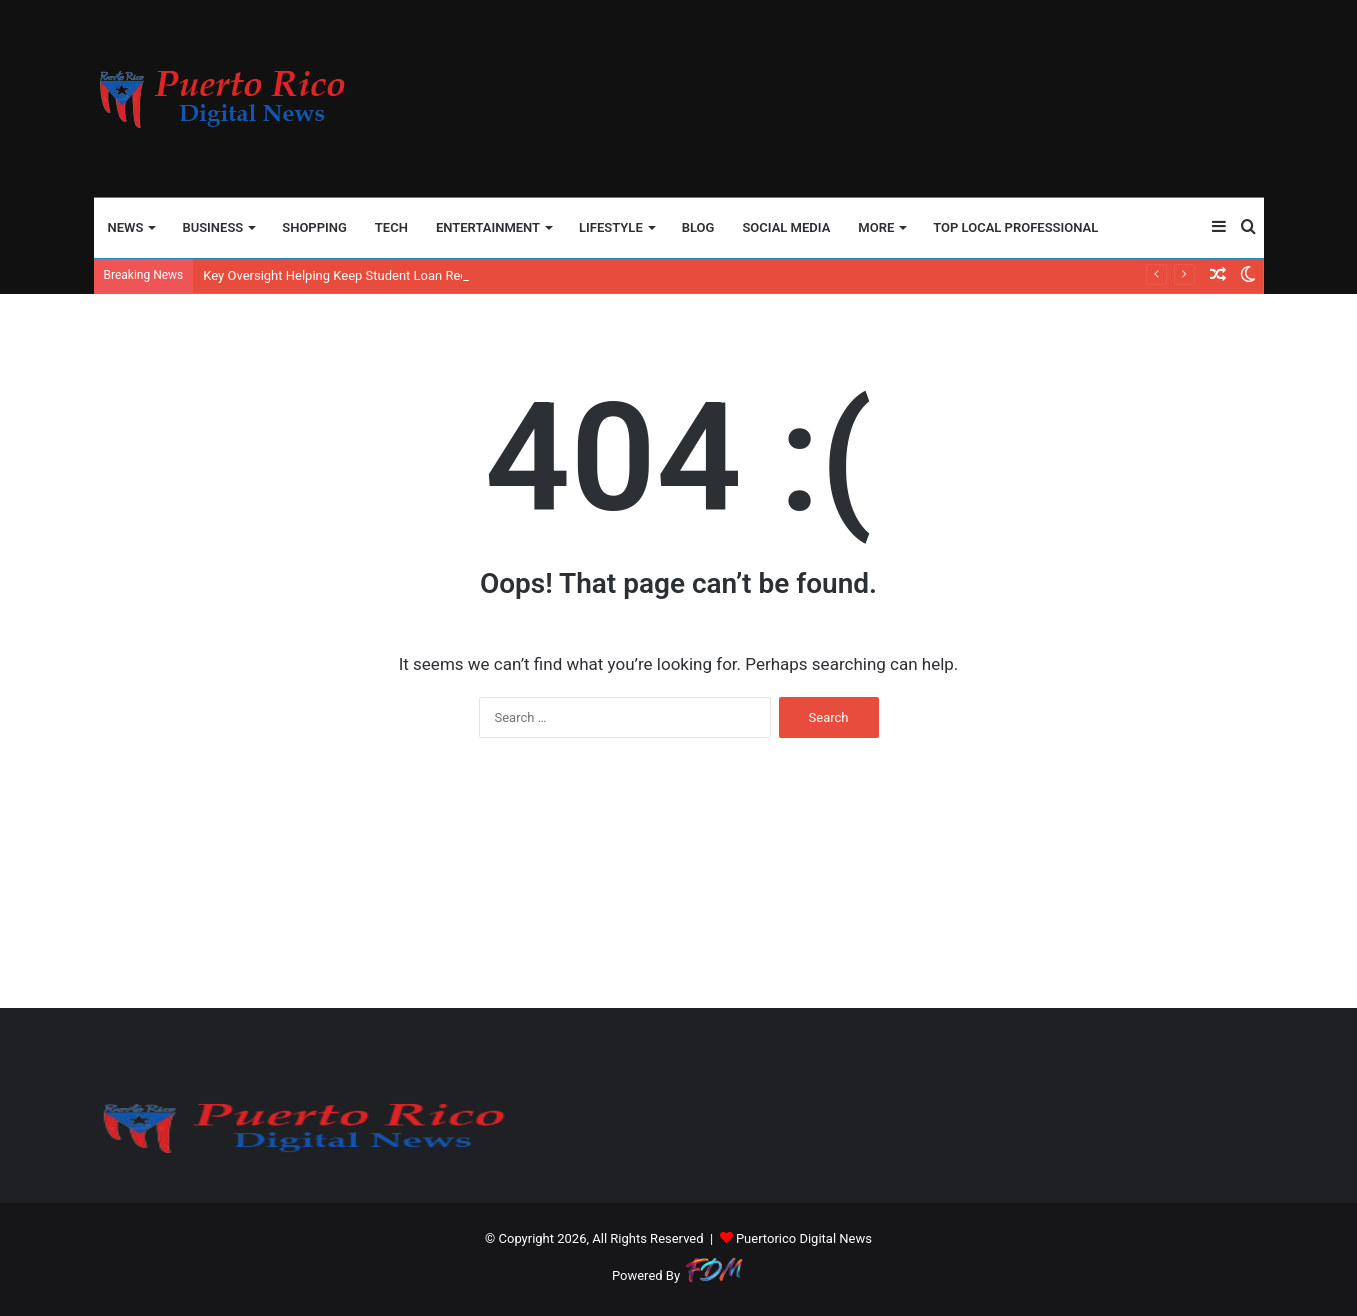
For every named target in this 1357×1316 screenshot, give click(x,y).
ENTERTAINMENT (488, 227)
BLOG (698, 227)
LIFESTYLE (611, 227)
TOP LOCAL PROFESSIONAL (1015, 227)
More (876, 227)
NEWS (126, 227)
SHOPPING (314, 227)
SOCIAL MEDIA (786, 227)
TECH (391, 227)
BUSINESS (212, 227)
